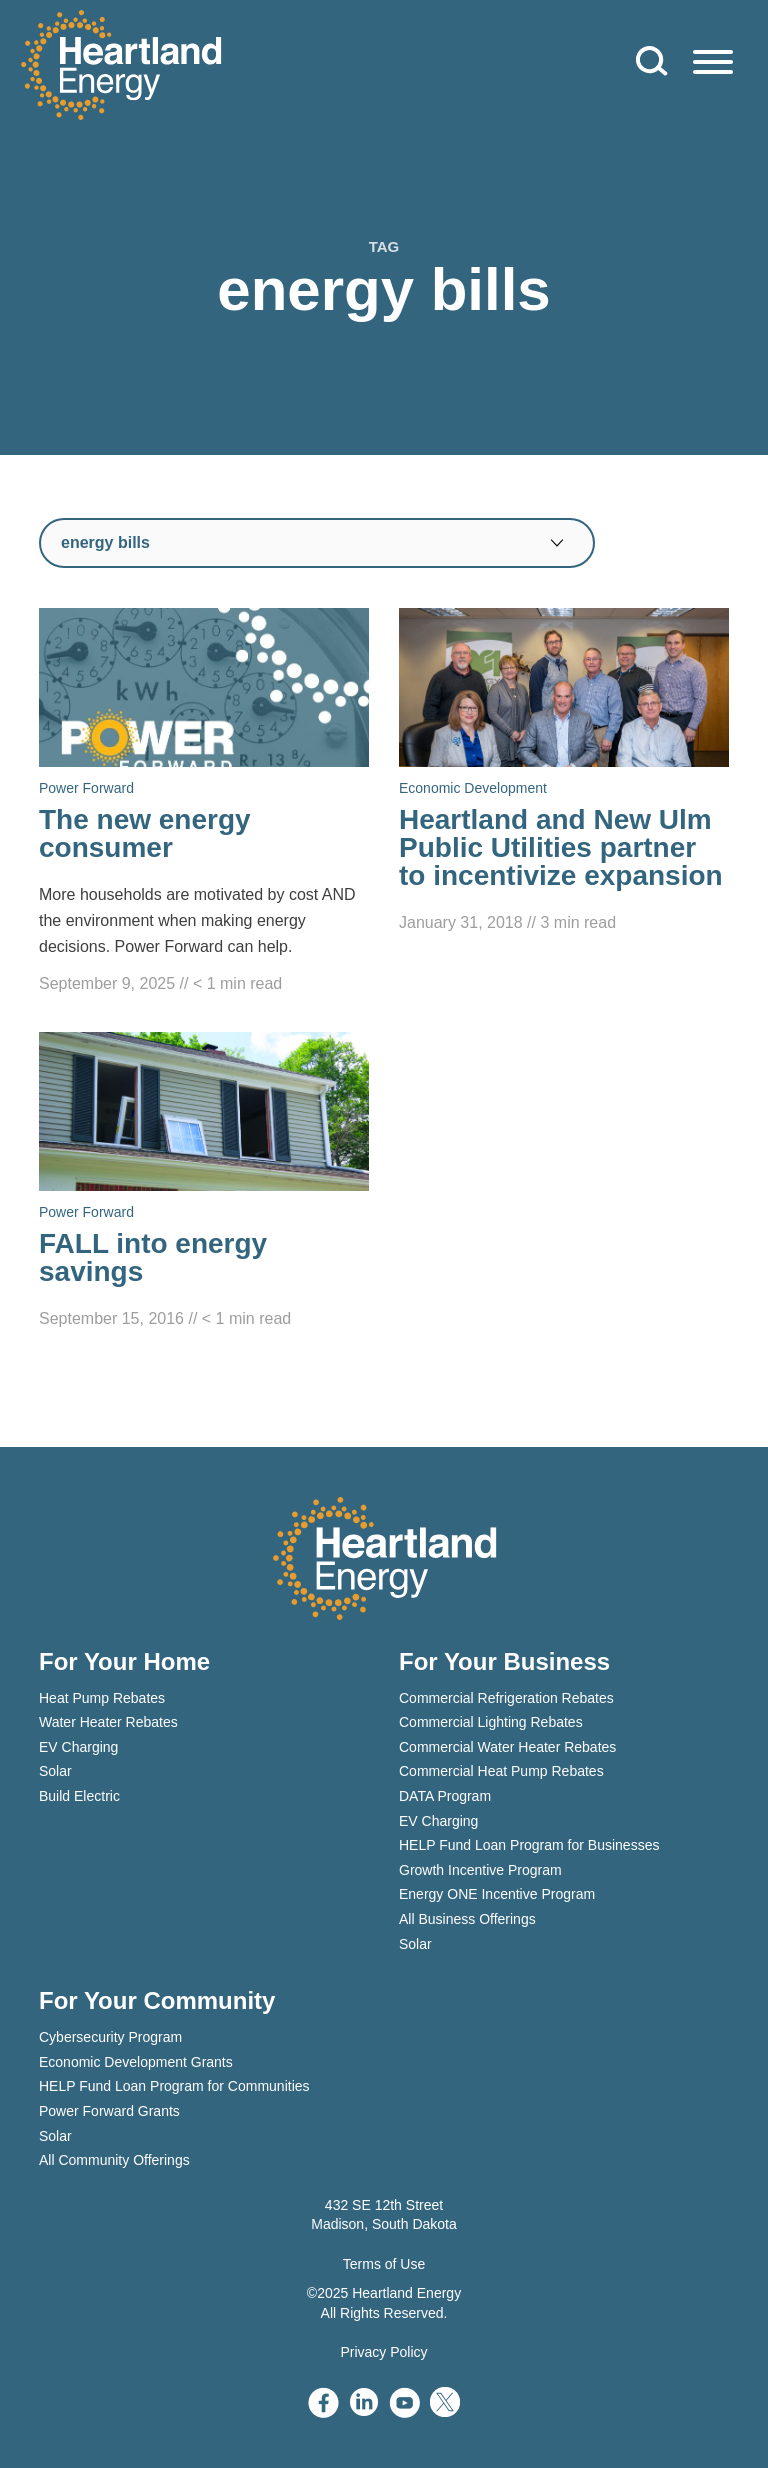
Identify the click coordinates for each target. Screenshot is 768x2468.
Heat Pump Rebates (102, 1698)
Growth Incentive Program (480, 1870)
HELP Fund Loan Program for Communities (174, 2086)
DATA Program (445, 1796)
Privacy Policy (383, 2352)
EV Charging (78, 1747)
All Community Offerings (114, 2160)
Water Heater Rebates (108, 1722)
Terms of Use (384, 2264)
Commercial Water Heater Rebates (507, 1747)
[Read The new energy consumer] (204, 802)
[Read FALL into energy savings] (204, 1182)
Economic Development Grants (136, 2062)
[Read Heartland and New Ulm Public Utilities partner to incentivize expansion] (564, 772)
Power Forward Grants (109, 2111)
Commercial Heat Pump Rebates (501, 1771)
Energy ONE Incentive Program (497, 1894)
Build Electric (79, 1796)
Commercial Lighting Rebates (491, 1722)
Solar (55, 1771)
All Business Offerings (467, 1919)
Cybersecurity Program (110, 2037)
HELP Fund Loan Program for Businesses (529, 1845)
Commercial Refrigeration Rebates (506, 1698)
